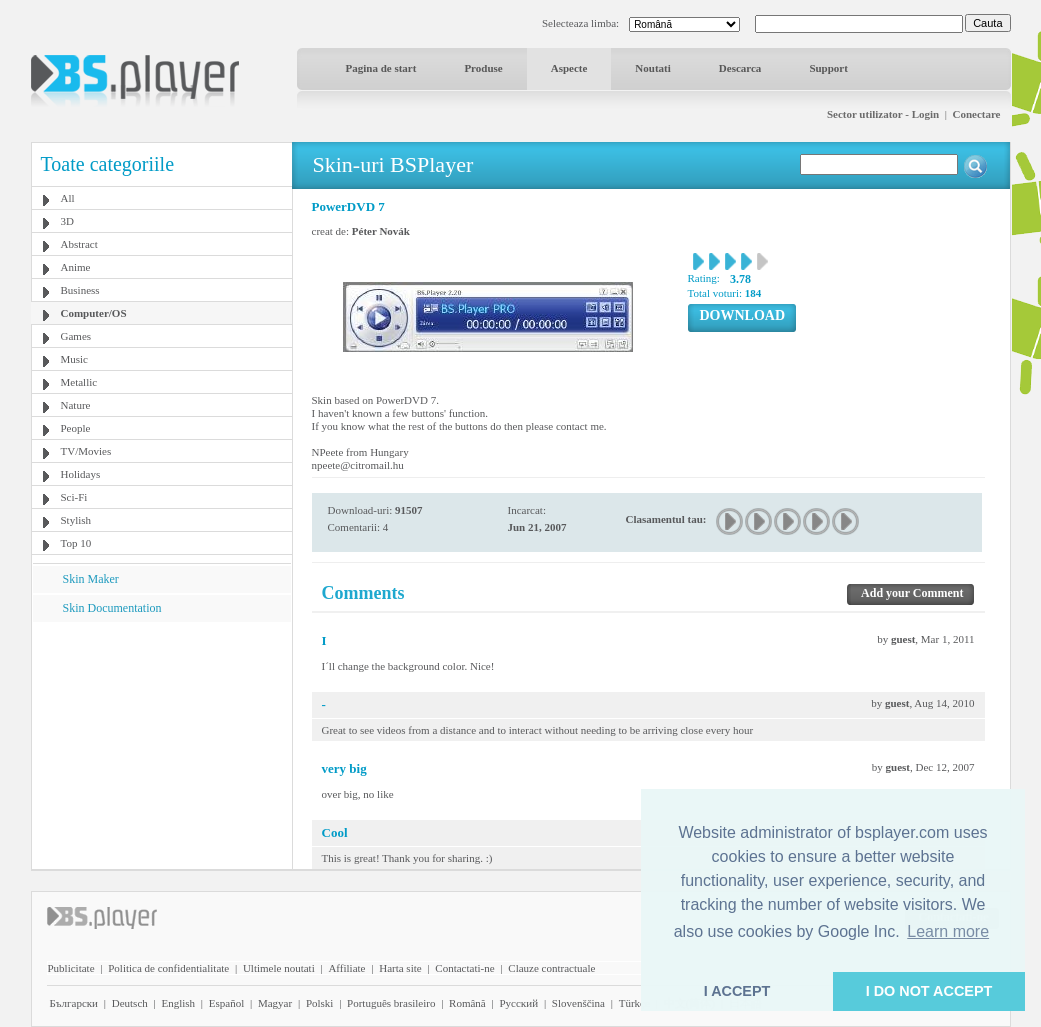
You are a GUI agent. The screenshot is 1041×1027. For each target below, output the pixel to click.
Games (76, 336)
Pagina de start (381, 68)
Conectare (976, 114)
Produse (483, 68)
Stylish (76, 520)
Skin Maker (91, 579)
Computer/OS (94, 313)
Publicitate (71, 968)
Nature (76, 405)
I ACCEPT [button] (737, 991)
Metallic (79, 382)
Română (467, 1003)
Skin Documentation (112, 608)
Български (74, 1003)
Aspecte (569, 68)
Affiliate (346, 968)
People (76, 428)
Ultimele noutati (279, 968)
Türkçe (634, 1003)
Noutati (652, 68)
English (178, 1003)
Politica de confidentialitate (168, 968)
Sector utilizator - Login (883, 114)
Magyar (275, 1003)
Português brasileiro (391, 1003)
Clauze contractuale (551, 968)
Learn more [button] (948, 931)
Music (75, 359)
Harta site (400, 968)
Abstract (79, 244)
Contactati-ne (464, 968)
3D (67, 221)
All (68, 198)
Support (828, 68)
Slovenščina (578, 1003)
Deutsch (130, 1003)
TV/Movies (86, 451)
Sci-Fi (74, 497)
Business (80, 290)
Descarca (740, 68)
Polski (320, 1003)
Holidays (81, 474)
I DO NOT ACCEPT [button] (929, 991)
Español (226, 1003)
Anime (76, 267)
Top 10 (76, 543)
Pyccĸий (518, 1003)
